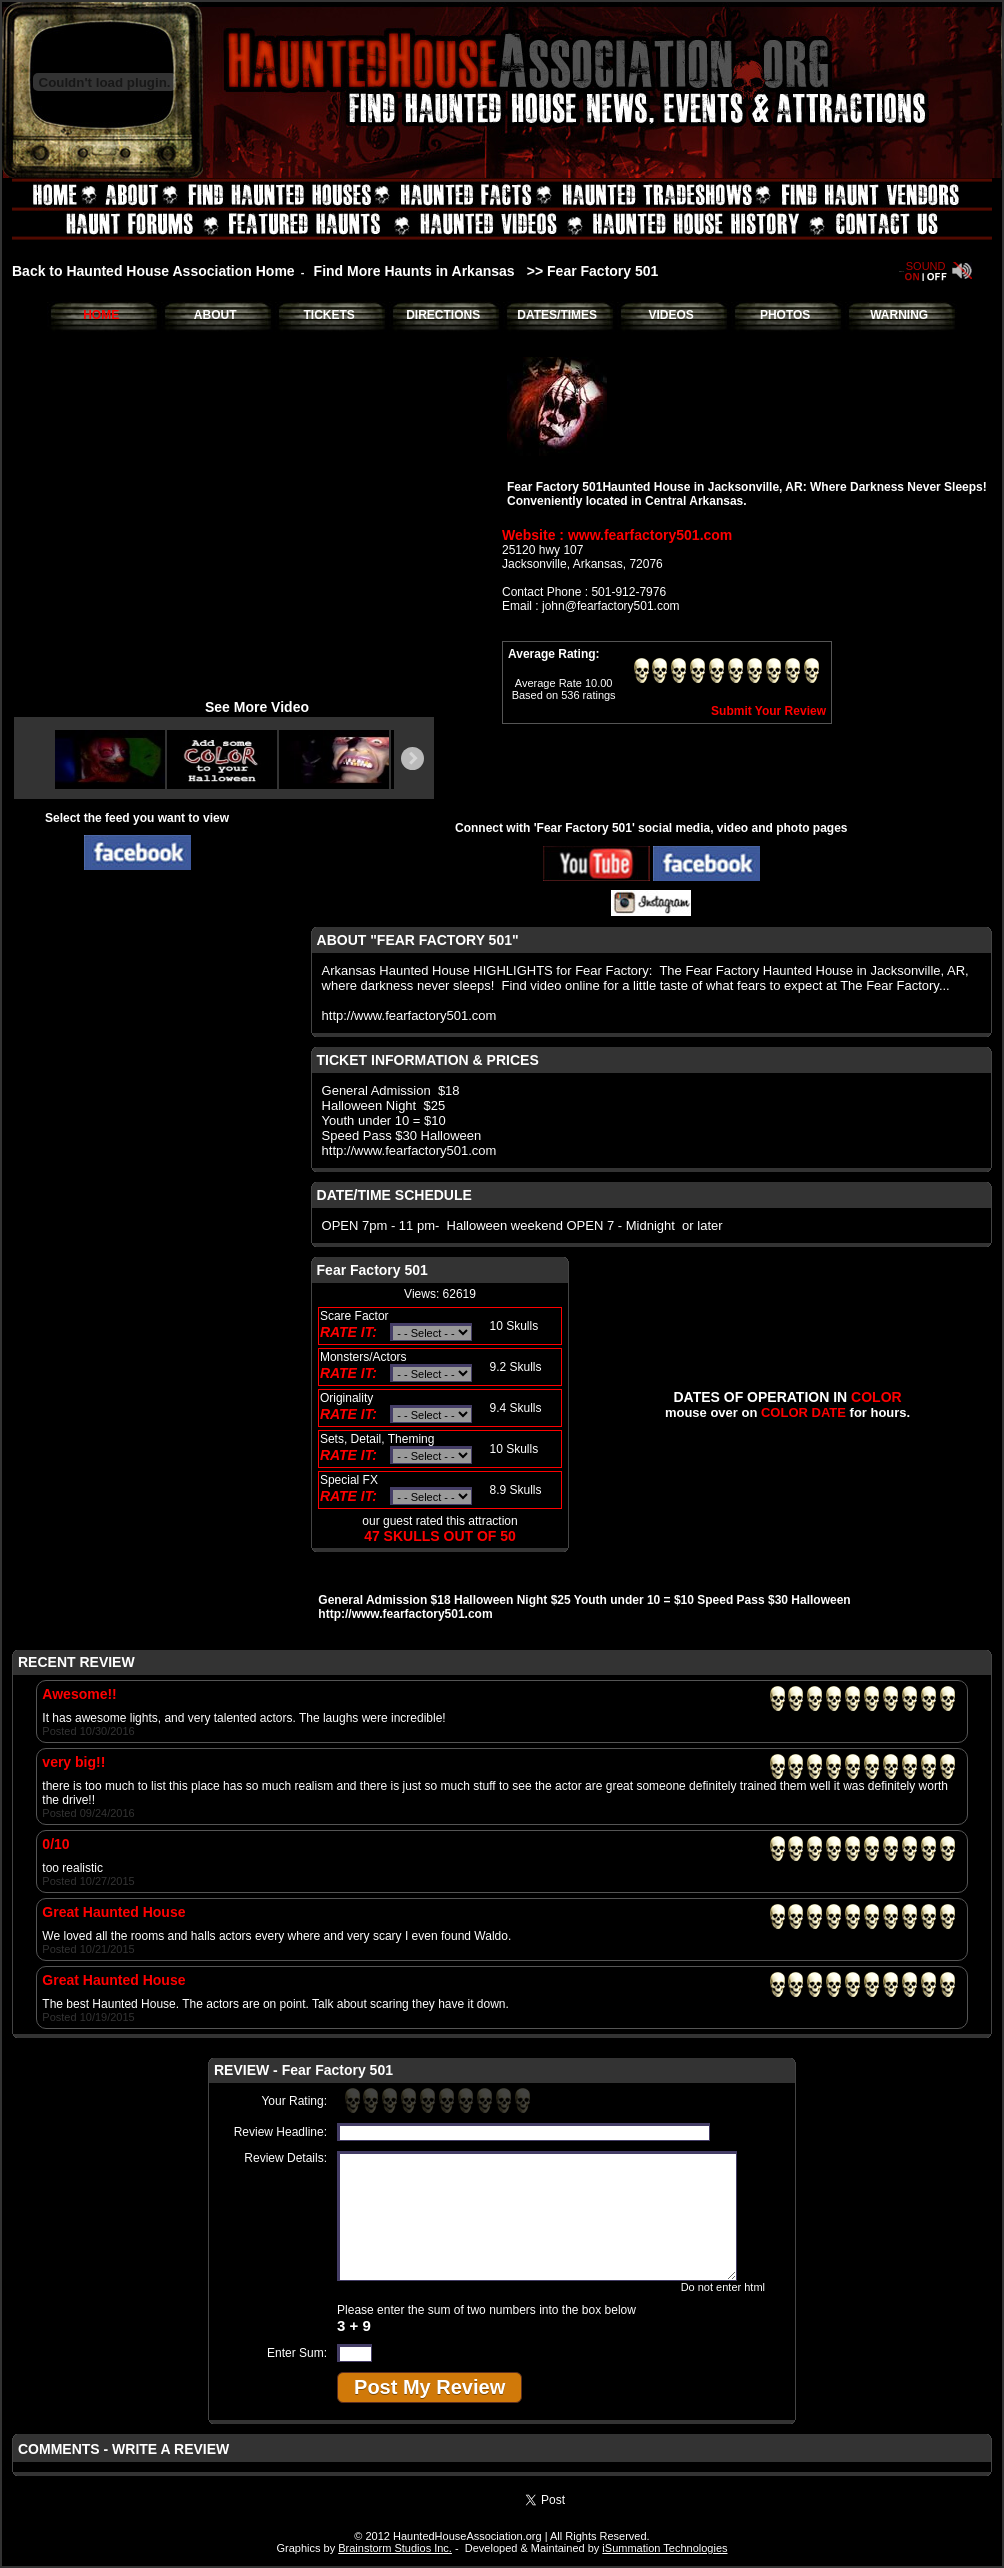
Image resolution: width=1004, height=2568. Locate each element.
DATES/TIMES (557, 315)
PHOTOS (785, 315)
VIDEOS (670, 315)
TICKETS (328, 315)
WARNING (899, 315)
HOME (101, 315)
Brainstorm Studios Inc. (395, 2548)
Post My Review (429, 2387)
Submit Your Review (768, 711)
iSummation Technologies (664, 2548)
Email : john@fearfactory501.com (591, 606)
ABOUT (215, 315)
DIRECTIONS (443, 315)
